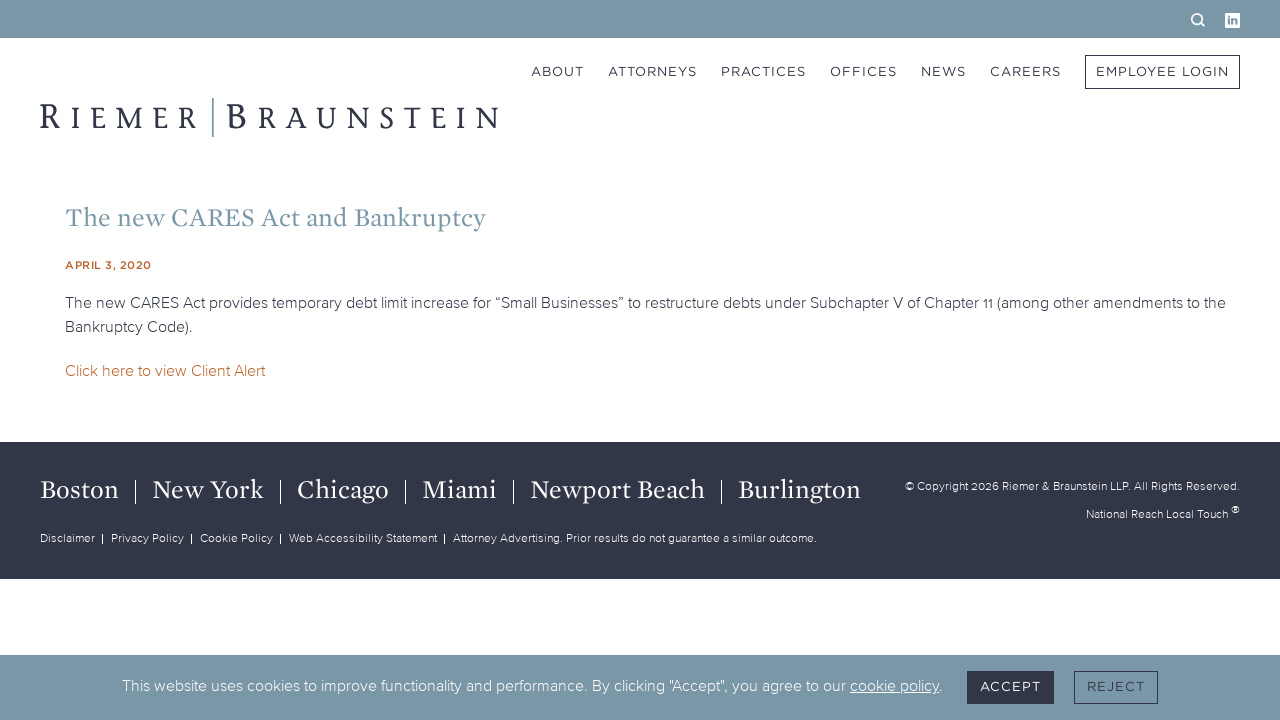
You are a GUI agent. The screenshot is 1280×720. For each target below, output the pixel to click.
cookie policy (894, 685)
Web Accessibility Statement (363, 537)
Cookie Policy (236, 537)
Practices (763, 71)
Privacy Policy (147, 537)
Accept (1010, 686)
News (943, 71)
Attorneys (652, 71)
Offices (863, 71)
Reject (1116, 686)
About (557, 71)
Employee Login (1162, 71)
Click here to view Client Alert (165, 370)
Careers (1025, 71)
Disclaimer (67, 537)
